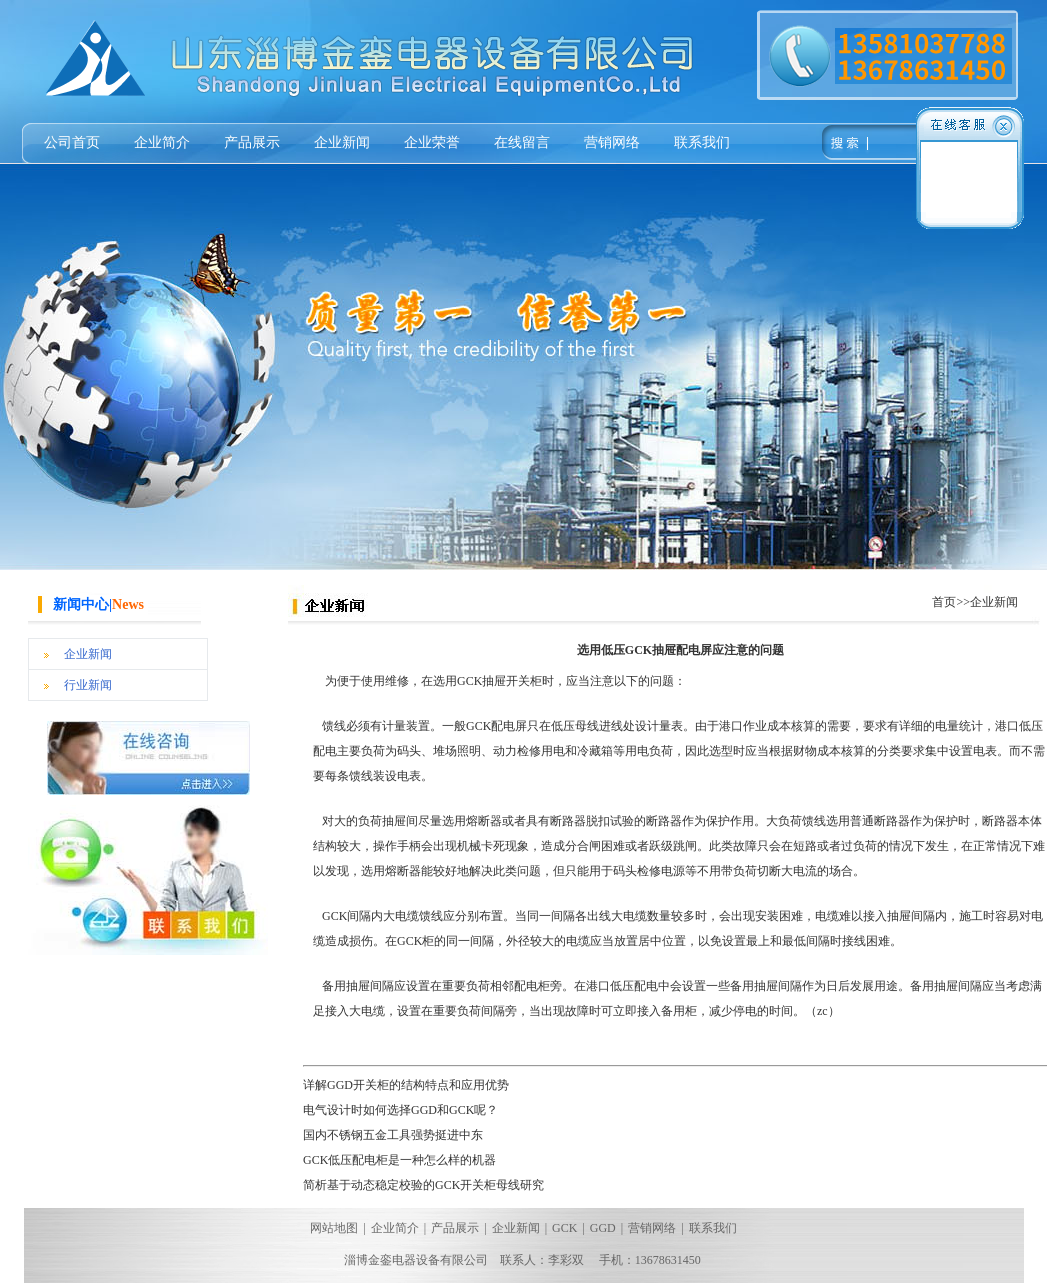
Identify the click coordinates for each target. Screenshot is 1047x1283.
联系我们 (702, 142)
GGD (603, 1228)
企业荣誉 (432, 142)
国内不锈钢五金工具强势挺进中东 (393, 1135)
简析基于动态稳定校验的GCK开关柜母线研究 (423, 1185)
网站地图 (334, 1228)
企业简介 (162, 142)
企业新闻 (342, 142)
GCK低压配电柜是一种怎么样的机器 (399, 1160)
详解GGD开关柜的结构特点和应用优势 (406, 1085)
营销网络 (612, 142)
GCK (564, 1228)
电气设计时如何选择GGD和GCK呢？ (400, 1110)
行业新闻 (88, 685)
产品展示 (252, 142)
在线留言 (522, 142)
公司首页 (72, 142)
